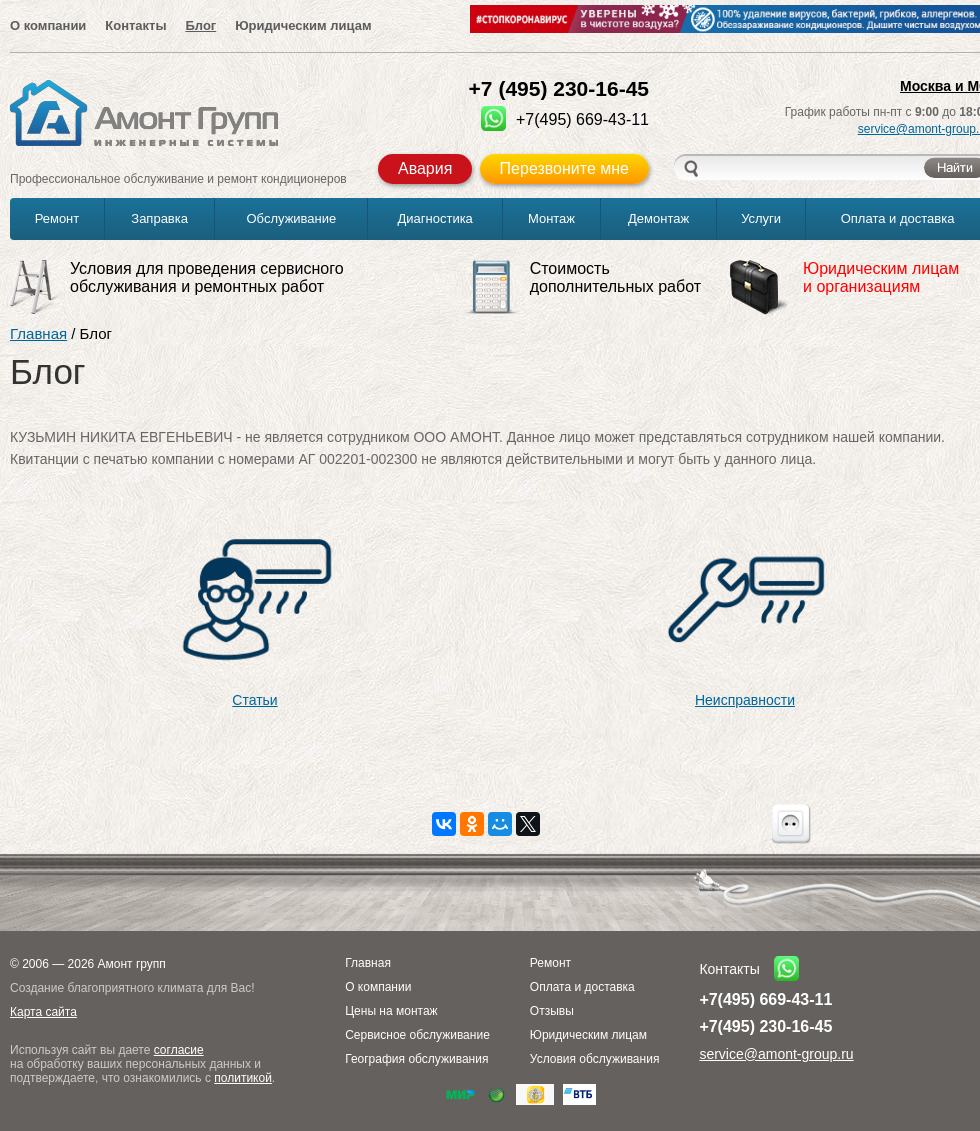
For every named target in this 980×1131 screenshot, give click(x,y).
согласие (179, 1050)
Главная (38, 333)
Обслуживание (292, 218)
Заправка (159, 218)
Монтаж (551, 218)
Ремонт (57, 218)
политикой (243, 1078)
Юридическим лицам (303, 25)
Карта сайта (43, 1012)
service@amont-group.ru (776, 1054)
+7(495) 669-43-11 (765, 999)
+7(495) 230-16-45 (765, 1026)
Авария (425, 168)
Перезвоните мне (564, 168)
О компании (48, 25)
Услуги (761, 218)
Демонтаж (658, 218)
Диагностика (434, 218)
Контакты (135, 25)
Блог (200, 25)
